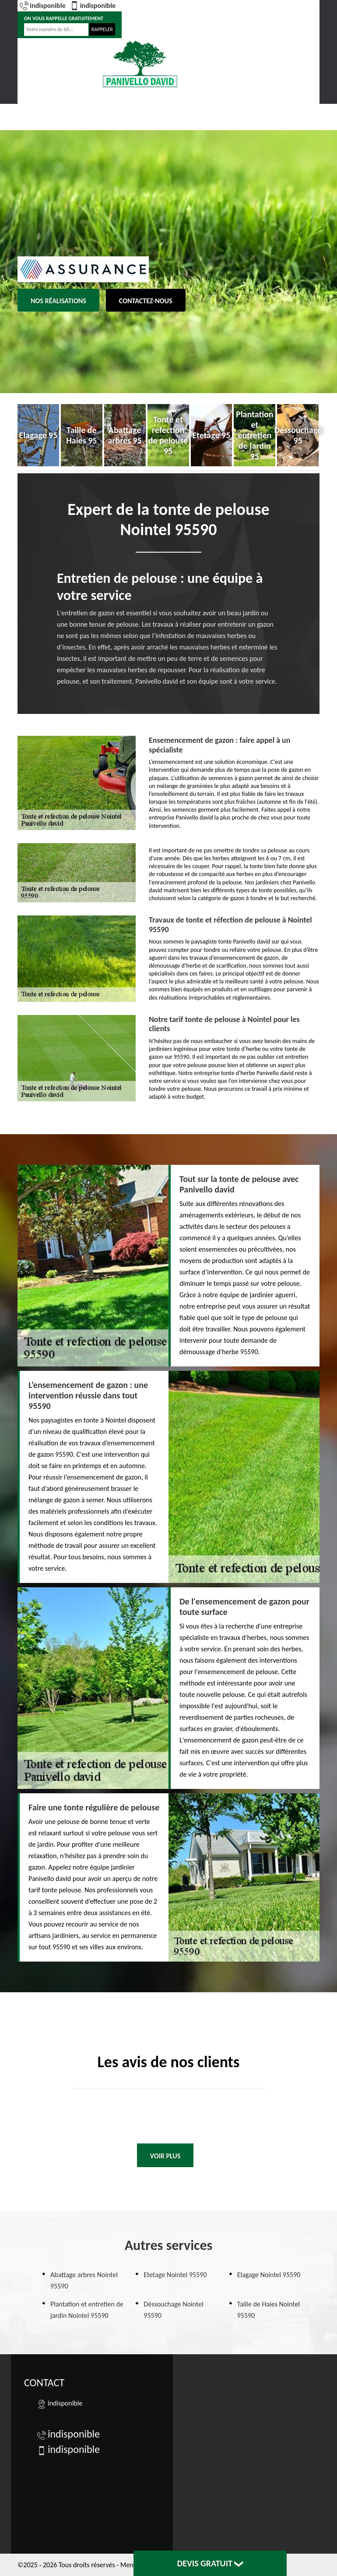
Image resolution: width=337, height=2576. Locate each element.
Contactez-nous (145, 301)
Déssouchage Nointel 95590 (174, 2310)
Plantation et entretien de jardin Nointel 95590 (86, 2310)
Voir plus (165, 2156)
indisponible (43, 5)
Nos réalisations (58, 301)
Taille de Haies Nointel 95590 (268, 2310)
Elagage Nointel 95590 (269, 2275)
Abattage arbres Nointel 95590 (84, 2280)
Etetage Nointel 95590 (175, 2275)
